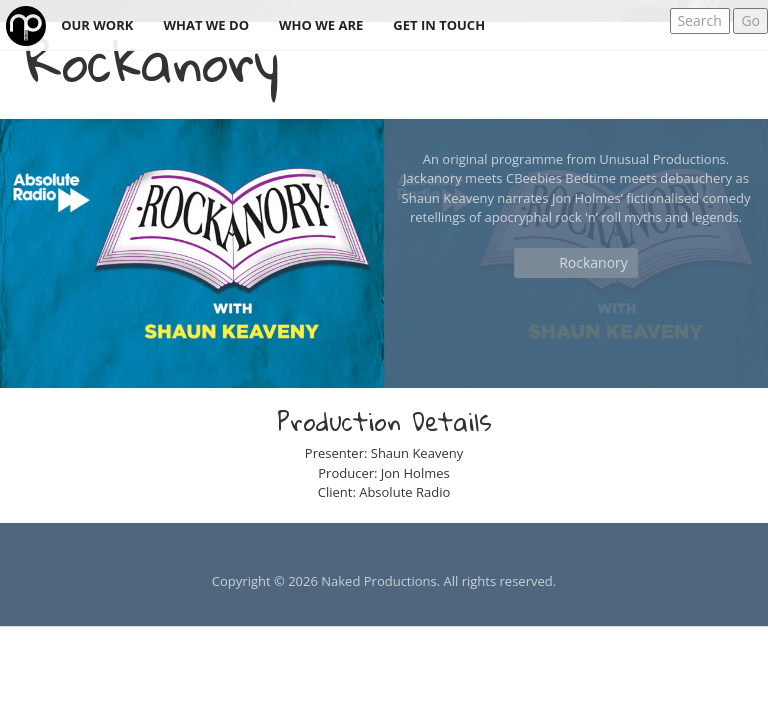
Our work (97, 25)
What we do (206, 25)
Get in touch (439, 25)
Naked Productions (378, 581)
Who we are (321, 25)
